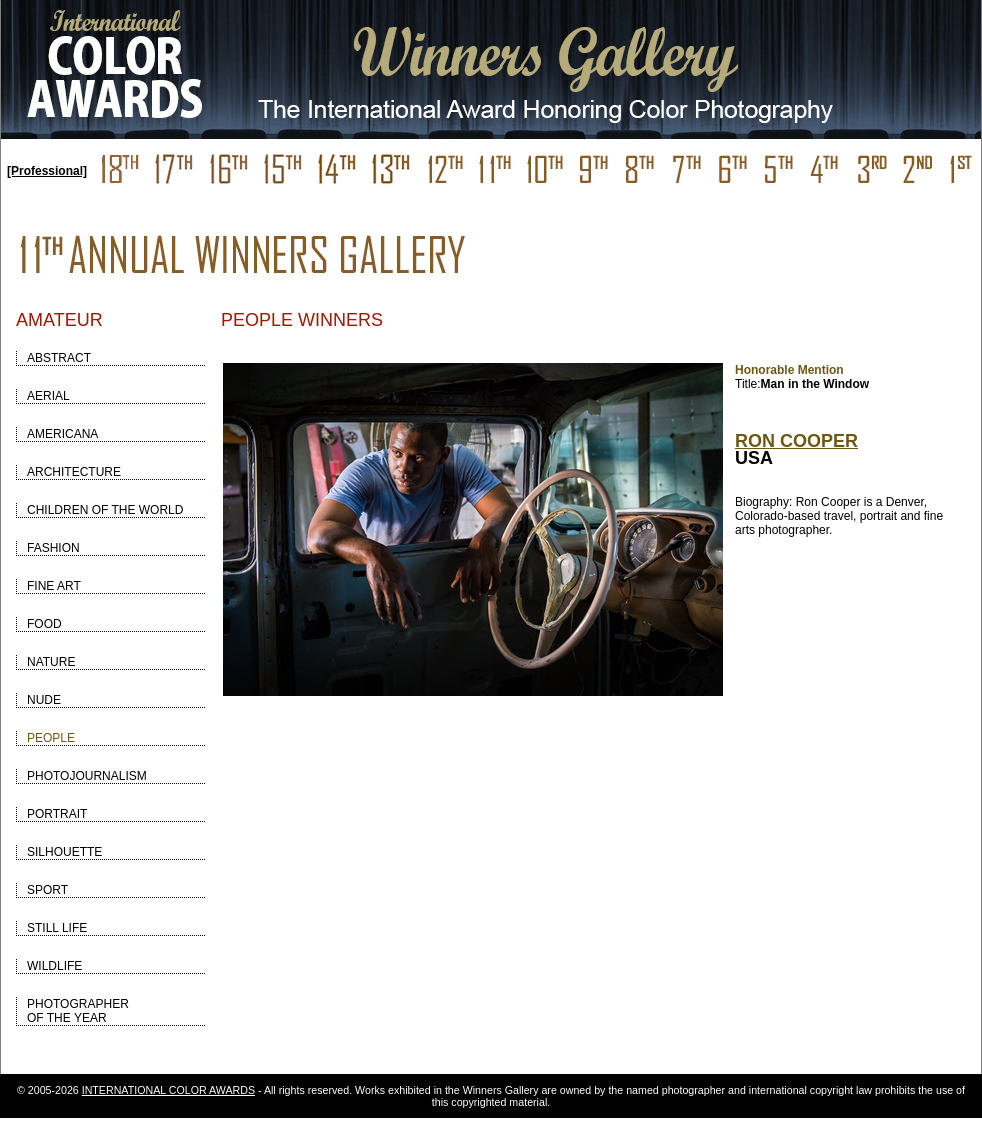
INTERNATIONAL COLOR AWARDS (168, 1090)
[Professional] (47, 171)
